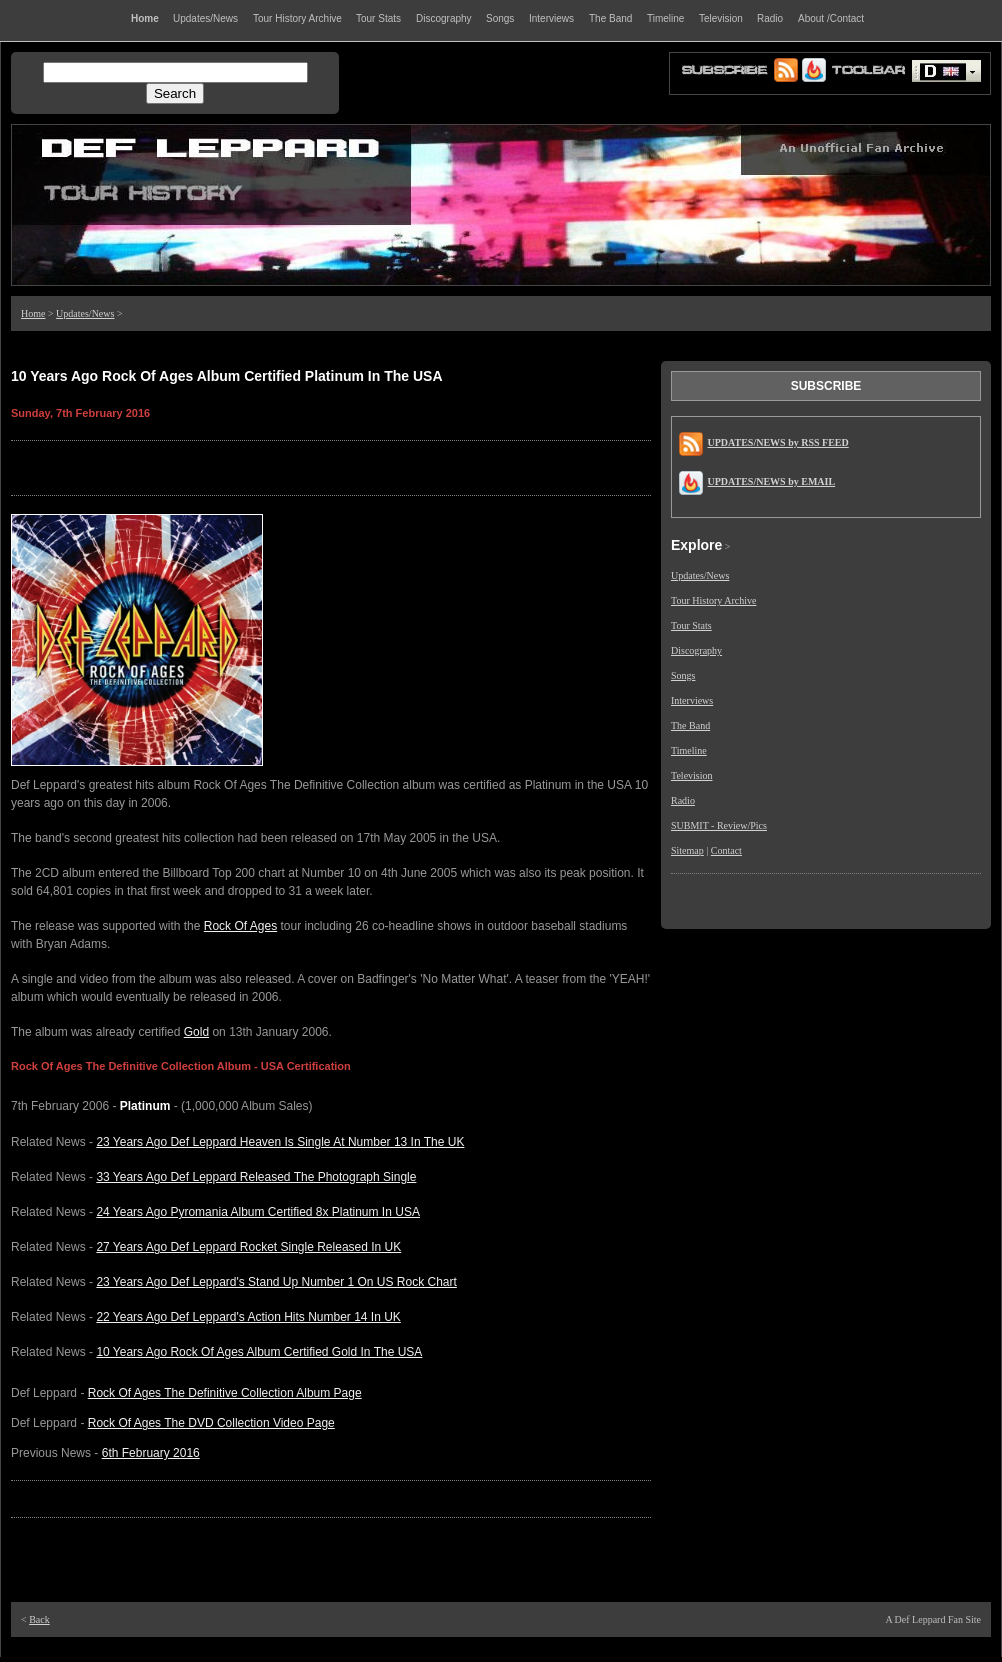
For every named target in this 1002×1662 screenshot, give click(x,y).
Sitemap (687, 850)
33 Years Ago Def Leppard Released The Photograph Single (256, 1177)
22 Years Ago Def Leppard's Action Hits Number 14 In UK (248, 1317)
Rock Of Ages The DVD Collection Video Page (211, 1423)
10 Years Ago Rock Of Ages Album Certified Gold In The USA (259, 1352)
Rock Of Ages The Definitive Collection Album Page (225, 1393)
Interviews (692, 700)
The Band (690, 725)
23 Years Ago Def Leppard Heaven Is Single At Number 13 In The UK (280, 1142)
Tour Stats (691, 625)
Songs (683, 675)
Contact (726, 850)
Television (692, 775)
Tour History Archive (713, 600)
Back (39, 1619)
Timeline (689, 750)
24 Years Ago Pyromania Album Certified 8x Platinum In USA (258, 1212)
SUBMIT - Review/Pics (719, 825)
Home (33, 313)
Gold (196, 1032)
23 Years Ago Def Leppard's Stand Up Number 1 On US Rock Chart (276, 1282)
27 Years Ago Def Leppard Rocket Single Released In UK (248, 1247)
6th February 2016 (151, 1453)
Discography (696, 650)
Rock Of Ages (240, 926)
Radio (683, 800)
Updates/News (85, 313)
